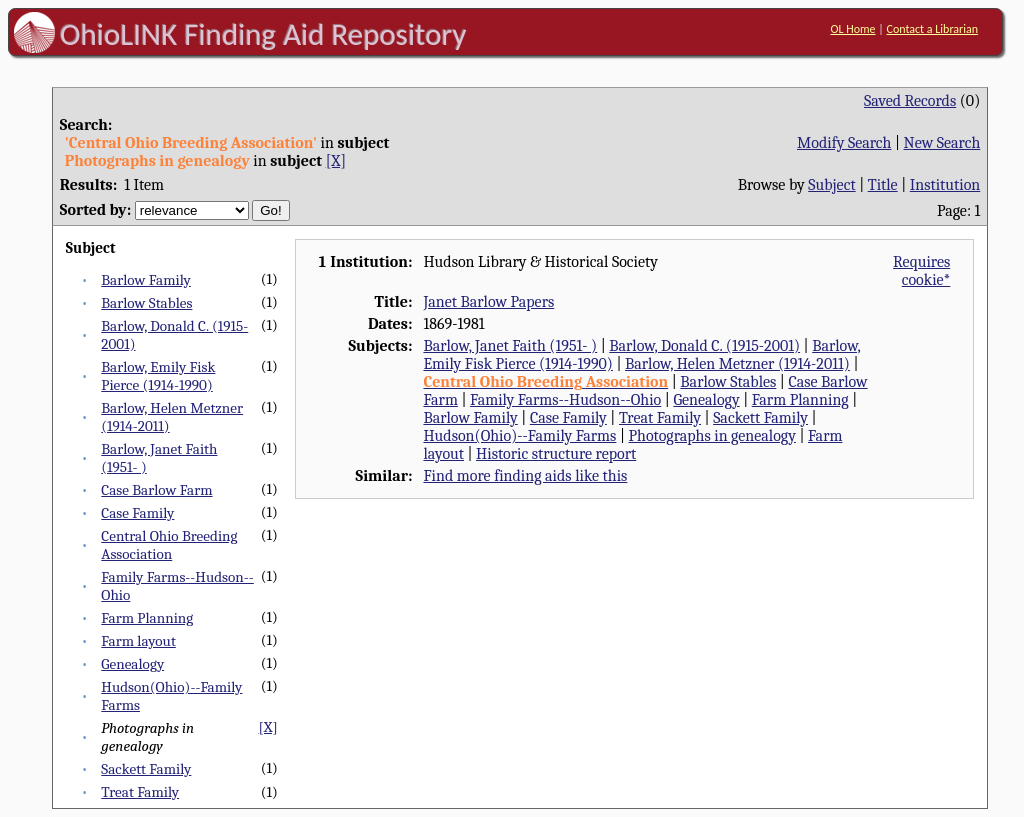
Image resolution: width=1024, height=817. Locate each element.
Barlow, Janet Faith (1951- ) (510, 346)
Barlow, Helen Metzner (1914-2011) (737, 364)
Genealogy (132, 664)
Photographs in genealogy (712, 436)
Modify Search (844, 143)
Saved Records (910, 101)
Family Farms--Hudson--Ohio (565, 400)
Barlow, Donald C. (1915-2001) (704, 346)
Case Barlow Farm (156, 490)
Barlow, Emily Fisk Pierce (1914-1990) (158, 376)
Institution (945, 185)
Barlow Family (146, 280)
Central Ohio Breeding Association (169, 545)
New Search (942, 143)
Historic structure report (556, 454)
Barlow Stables (146, 303)
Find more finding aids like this (525, 476)
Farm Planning (147, 618)
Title (883, 185)
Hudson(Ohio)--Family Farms (519, 436)
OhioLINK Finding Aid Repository (263, 34)
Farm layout (138, 641)
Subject (831, 185)
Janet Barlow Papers (488, 302)
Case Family (137, 513)
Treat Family (140, 792)
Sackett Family (146, 769)
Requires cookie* (921, 271)
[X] (336, 161)
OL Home (852, 29)
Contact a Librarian (932, 29)
